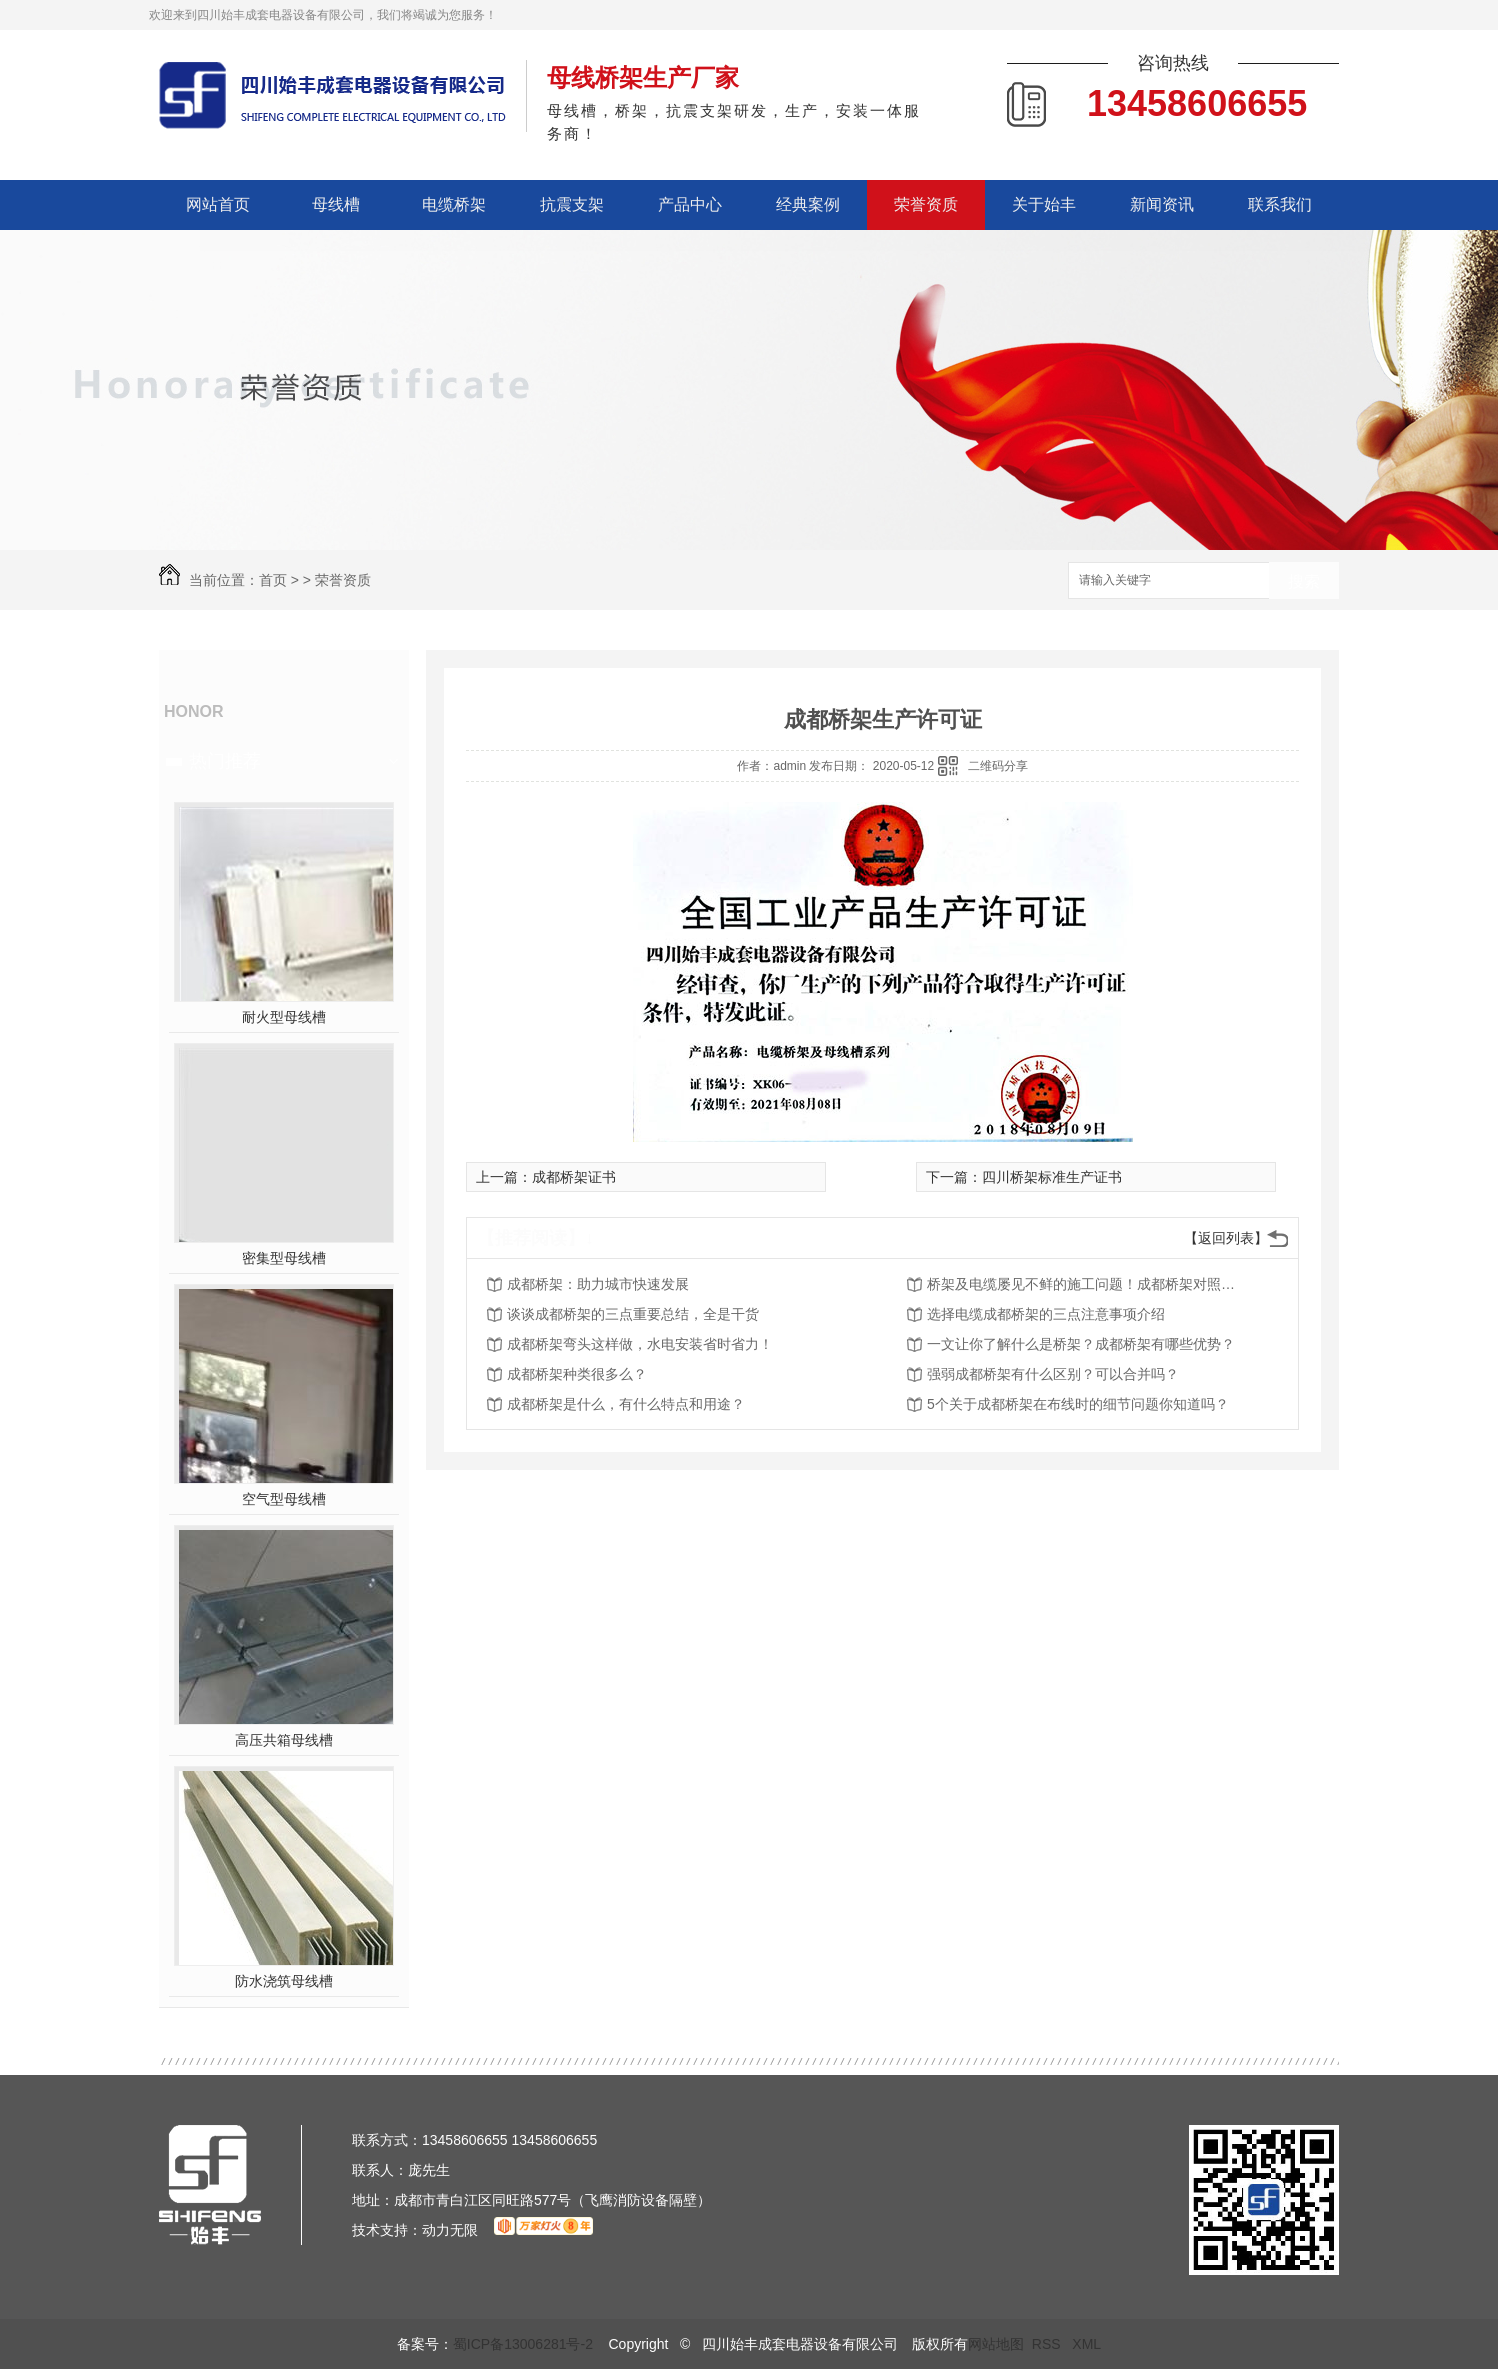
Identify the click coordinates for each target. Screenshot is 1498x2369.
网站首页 (218, 204)
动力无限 (450, 2230)
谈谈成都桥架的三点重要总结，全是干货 (633, 1314)
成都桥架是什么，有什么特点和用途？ (626, 1404)
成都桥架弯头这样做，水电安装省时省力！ (640, 1344)
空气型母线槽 (284, 1499)
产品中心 (690, 204)
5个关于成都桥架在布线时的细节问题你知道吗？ (1078, 1404)
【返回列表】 (1226, 1238)
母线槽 (336, 204)
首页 (273, 580)
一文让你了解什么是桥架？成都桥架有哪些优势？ (1081, 1344)
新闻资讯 (1162, 204)
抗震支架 (572, 204)
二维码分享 (998, 766)
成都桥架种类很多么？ (577, 1374)
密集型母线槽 (284, 1258)
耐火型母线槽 (284, 1017)
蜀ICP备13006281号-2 (523, 2344)
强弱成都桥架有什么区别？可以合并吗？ (1053, 1374)
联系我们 (1280, 204)
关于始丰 (1044, 204)
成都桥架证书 (574, 1177)
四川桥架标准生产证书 (1052, 1177)
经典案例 (808, 204)
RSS (1048, 2344)
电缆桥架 (454, 204)
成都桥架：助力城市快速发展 (598, 1284)
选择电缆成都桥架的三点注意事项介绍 (1046, 1314)
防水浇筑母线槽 (284, 1981)
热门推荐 (225, 761)
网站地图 (996, 2344)
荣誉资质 (926, 204)
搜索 (1304, 581)
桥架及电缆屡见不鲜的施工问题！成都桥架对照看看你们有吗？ (1087, 1284)
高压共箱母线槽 (284, 1740)
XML (1086, 2344)
